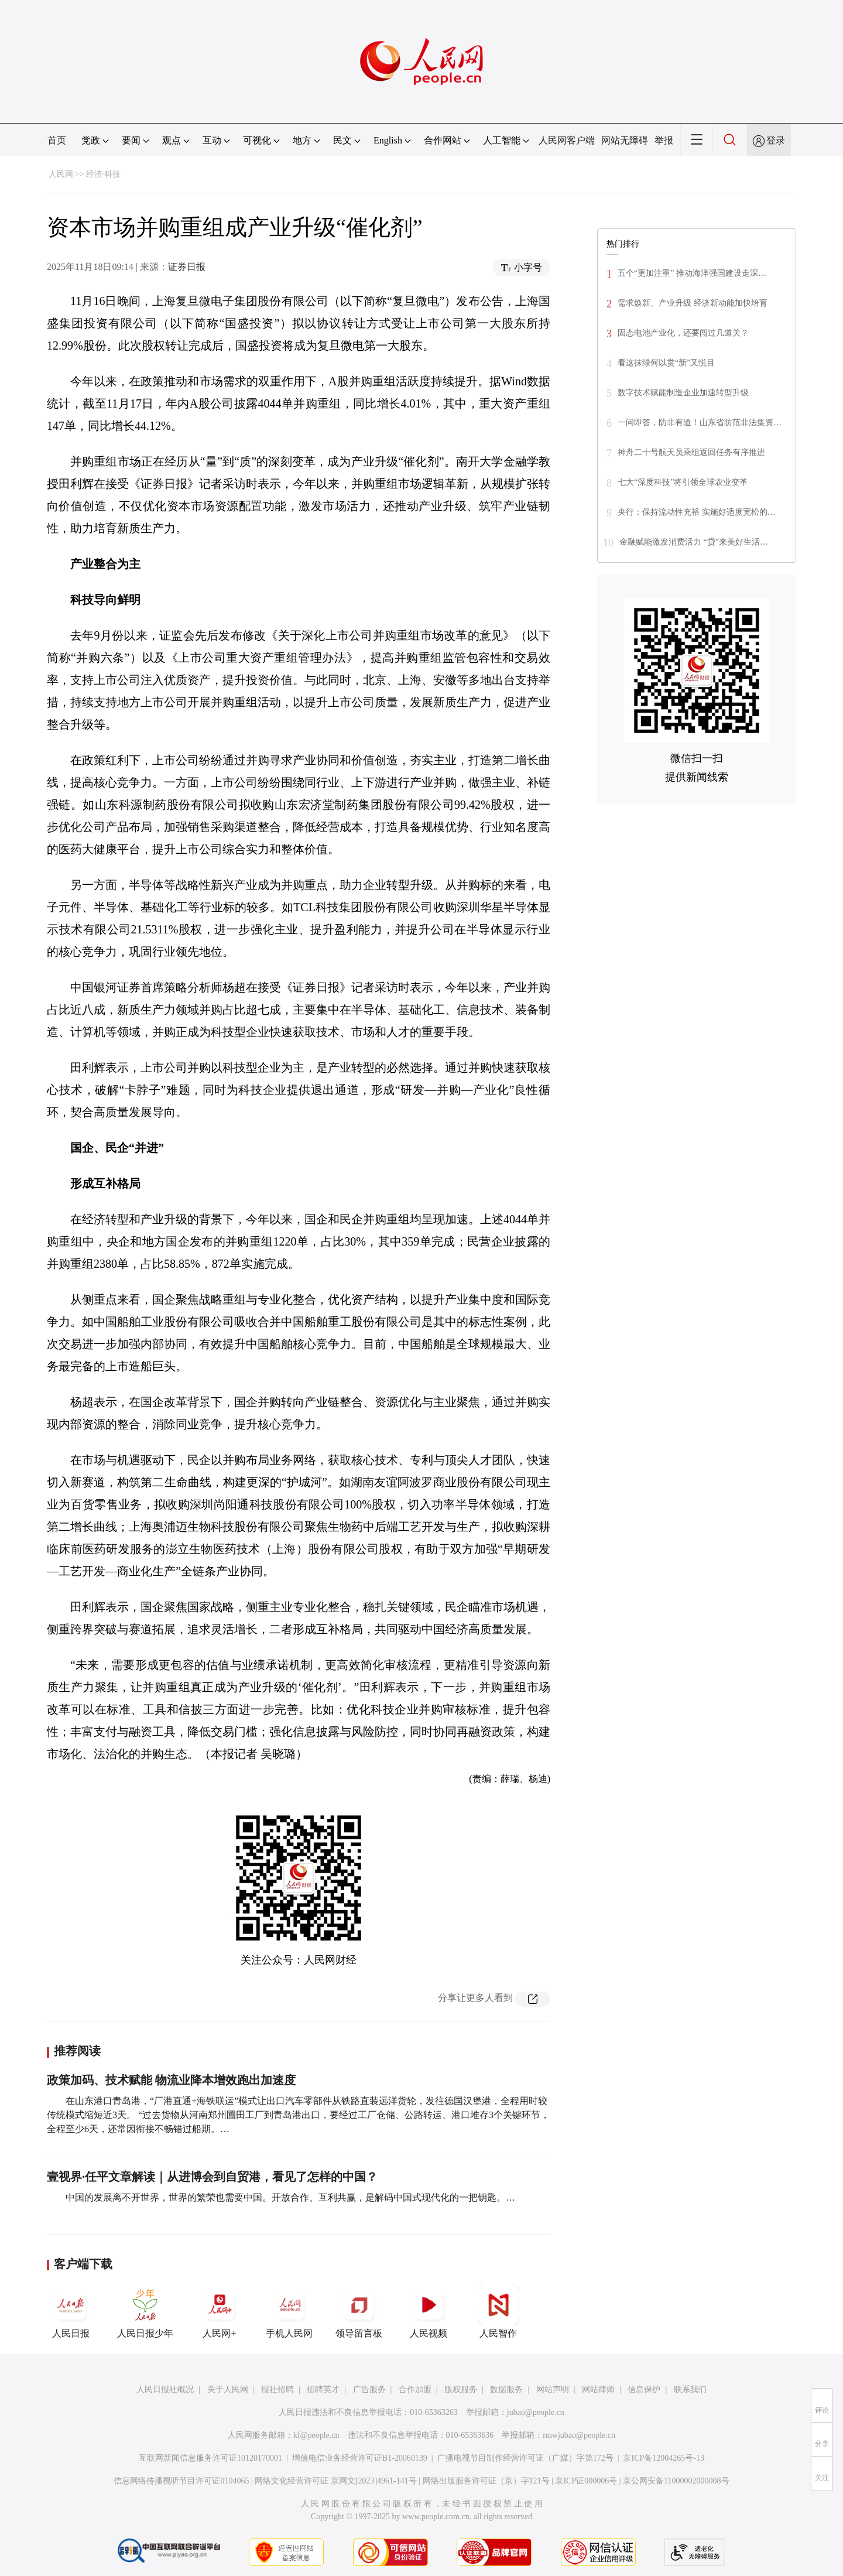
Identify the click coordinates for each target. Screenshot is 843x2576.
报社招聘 (277, 2389)
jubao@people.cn (535, 2412)
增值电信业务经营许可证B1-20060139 (359, 2458)
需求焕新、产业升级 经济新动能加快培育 (692, 303)
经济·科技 (103, 174)
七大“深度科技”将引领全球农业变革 (683, 482)
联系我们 (690, 2389)
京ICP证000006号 (586, 2480)
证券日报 (186, 267)
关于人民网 (227, 2389)
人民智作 (498, 2311)
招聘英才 (323, 2389)
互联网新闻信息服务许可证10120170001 (210, 2458)
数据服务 (506, 2389)
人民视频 (428, 2311)
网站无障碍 (624, 140)
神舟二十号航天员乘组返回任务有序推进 (691, 452)
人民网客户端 (567, 140)
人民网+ (219, 2311)
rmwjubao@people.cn (579, 2435)
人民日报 (70, 2311)
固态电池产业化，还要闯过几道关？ (683, 333)
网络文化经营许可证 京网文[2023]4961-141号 (336, 2480)
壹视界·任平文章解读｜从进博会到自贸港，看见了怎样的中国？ (212, 2176)
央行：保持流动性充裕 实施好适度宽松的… (697, 512)
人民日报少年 (145, 2311)
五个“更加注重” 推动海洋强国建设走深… (692, 273)
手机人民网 (289, 2311)
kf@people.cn (316, 2435)
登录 (775, 140)
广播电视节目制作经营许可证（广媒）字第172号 (525, 2458)
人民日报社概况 (165, 2389)
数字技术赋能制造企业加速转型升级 (683, 392)
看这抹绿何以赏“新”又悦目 (666, 362)
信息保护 (644, 2389)
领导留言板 (358, 2311)
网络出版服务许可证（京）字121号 (486, 2480)
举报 (663, 140)
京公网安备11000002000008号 (676, 2480)
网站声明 (552, 2389)
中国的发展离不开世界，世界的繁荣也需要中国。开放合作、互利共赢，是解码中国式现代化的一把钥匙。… (290, 2197)
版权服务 (460, 2389)
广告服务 (369, 2389)
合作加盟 (415, 2389)
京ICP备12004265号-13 (663, 2458)
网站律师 (598, 2389)
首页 (56, 140)
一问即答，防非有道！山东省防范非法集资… (700, 422)
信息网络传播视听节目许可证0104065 (181, 2480)
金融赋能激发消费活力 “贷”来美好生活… (693, 542)
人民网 (61, 174)
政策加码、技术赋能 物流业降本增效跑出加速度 (171, 2080)
